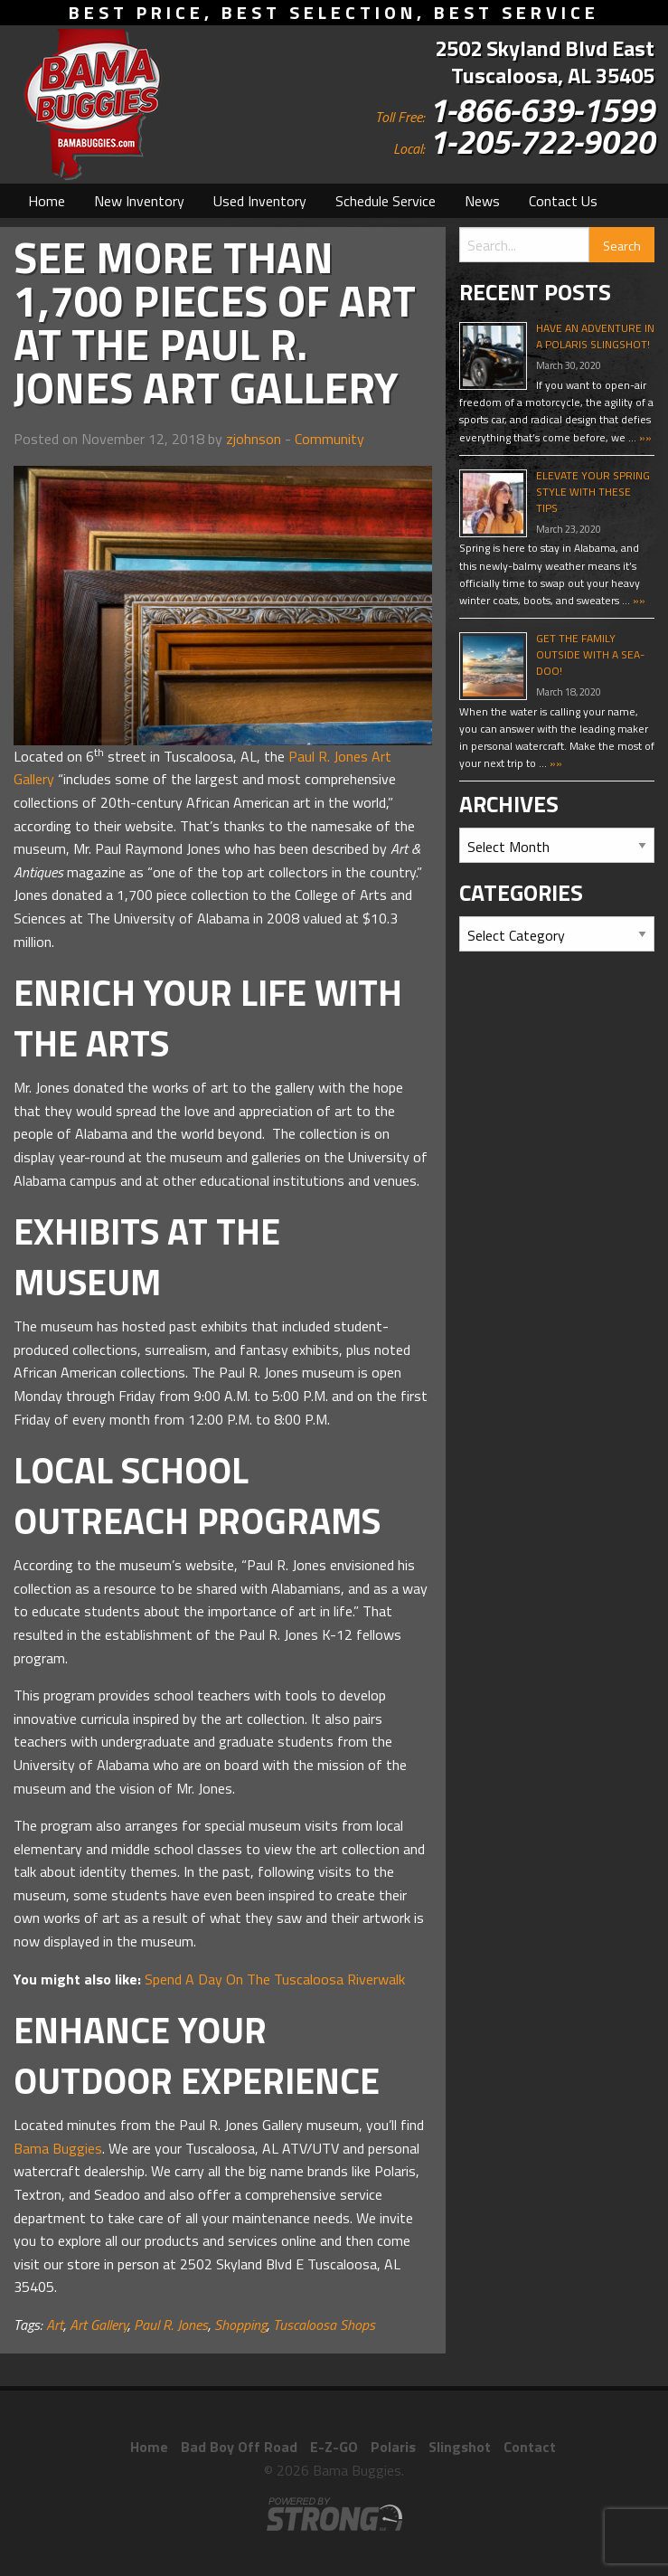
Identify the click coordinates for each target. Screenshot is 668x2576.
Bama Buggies (58, 2148)
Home (46, 201)
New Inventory (139, 201)
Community (329, 439)
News (482, 201)
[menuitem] (47, 201)
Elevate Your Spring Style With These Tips (593, 491)
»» (644, 437)
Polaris (393, 2447)
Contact (529, 2447)
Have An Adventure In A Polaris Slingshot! (595, 336)
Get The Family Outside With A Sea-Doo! (590, 654)
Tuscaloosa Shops (324, 2324)
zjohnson (253, 439)
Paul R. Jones (171, 2324)
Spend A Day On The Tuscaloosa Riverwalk (275, 1979)
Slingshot (459, 2447)
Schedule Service (385, 201)
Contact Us (563, 201)
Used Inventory (259, 201)
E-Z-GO (334, 2447)
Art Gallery (98, 2324)
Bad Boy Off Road (239, 2447)
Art (54, 2324)
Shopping (240, 2324)
